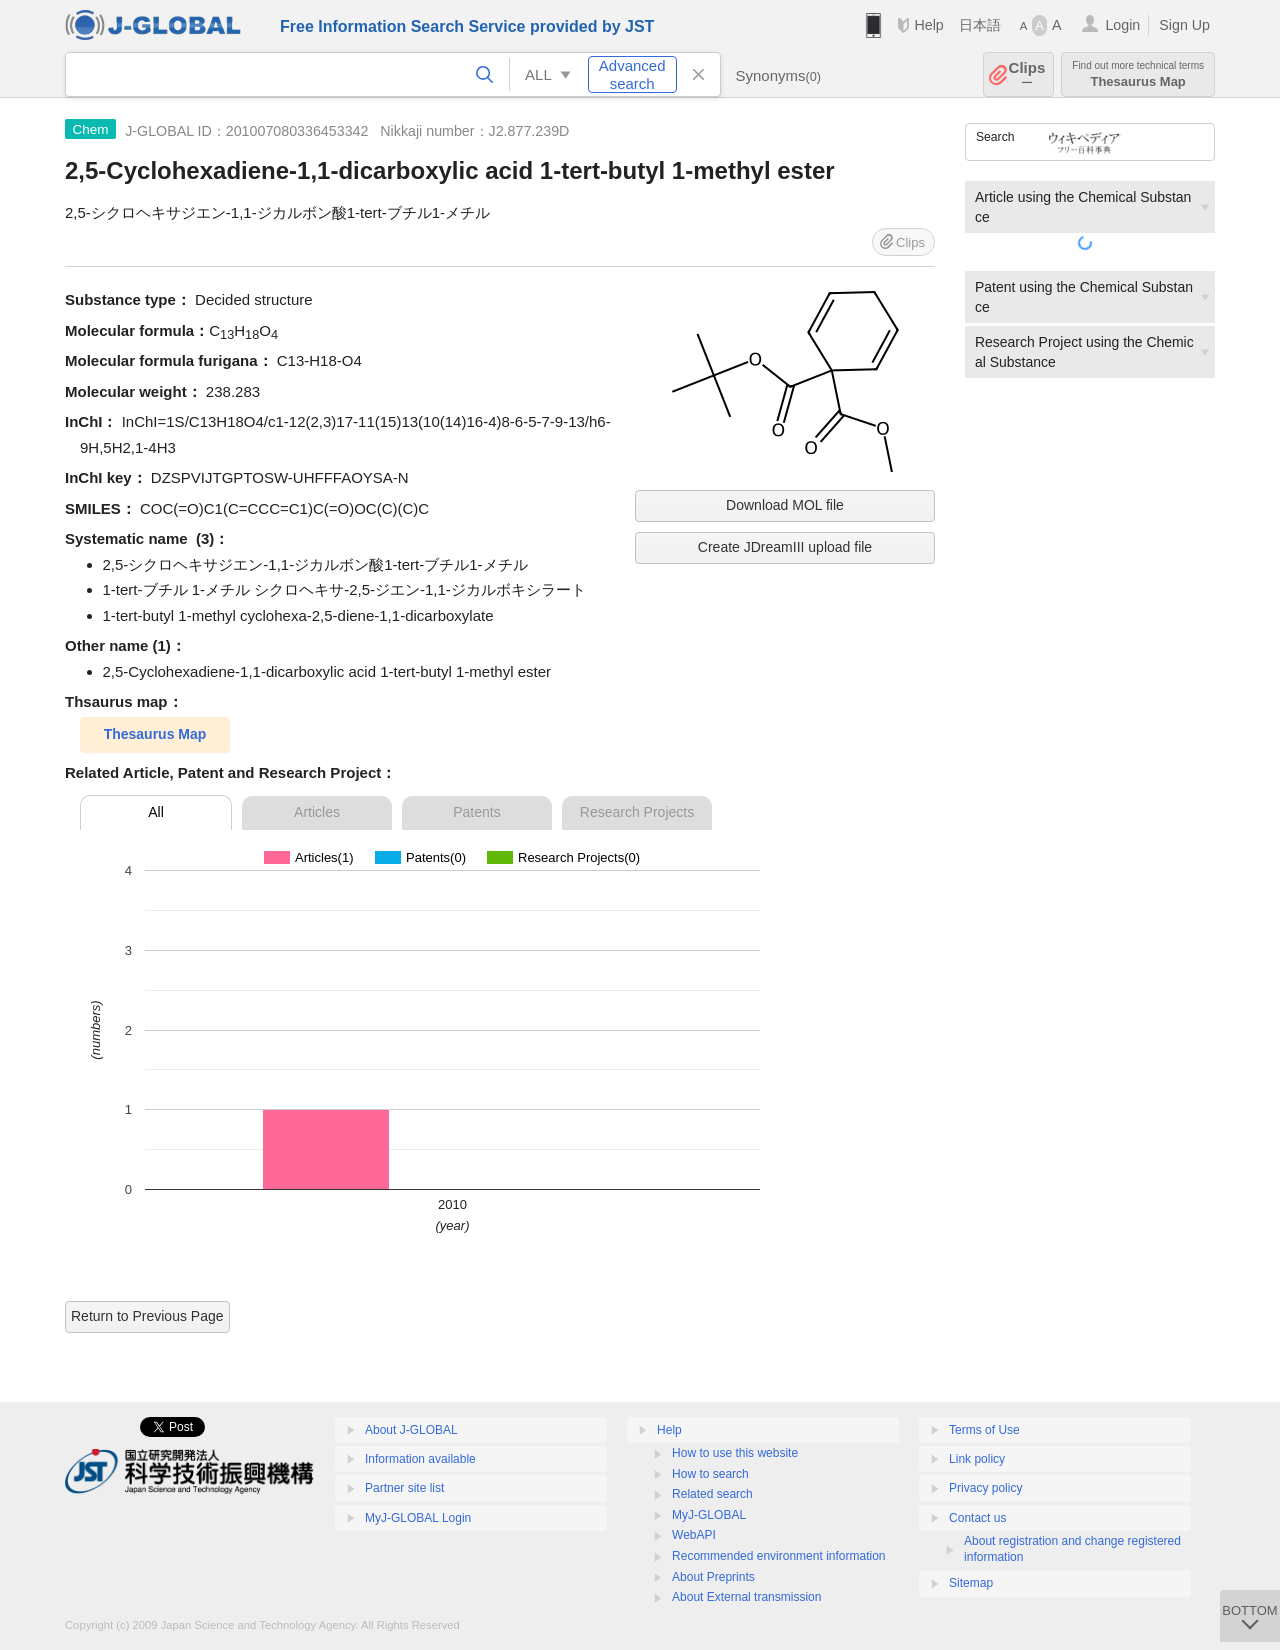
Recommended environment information (778, 1556)
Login (1122, 25)
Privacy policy (985, 1488)
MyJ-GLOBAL (709, 1515)
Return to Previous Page (147, 1316)
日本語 (980, 25)
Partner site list (404, 1488)
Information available (420, 1459)
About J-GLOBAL (411, 1430)
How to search (710, 1474)
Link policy (977, 1459)
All (156, 812)
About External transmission (746, 1597)
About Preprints (713, 1577)
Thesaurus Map (1138, 74)
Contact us (977, 1518)
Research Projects (637, 812)
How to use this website (735, 1453)
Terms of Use (984, 1430)
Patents (476, 812)
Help (928, 25)
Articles (317, 812)
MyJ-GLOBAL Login (418, 1518)
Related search (712, 1494)
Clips (1027, 74)
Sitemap (971, 1583)
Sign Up (1184, 25)
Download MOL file (785, 505)
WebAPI (694, 1535)
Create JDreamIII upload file (785, 547)
